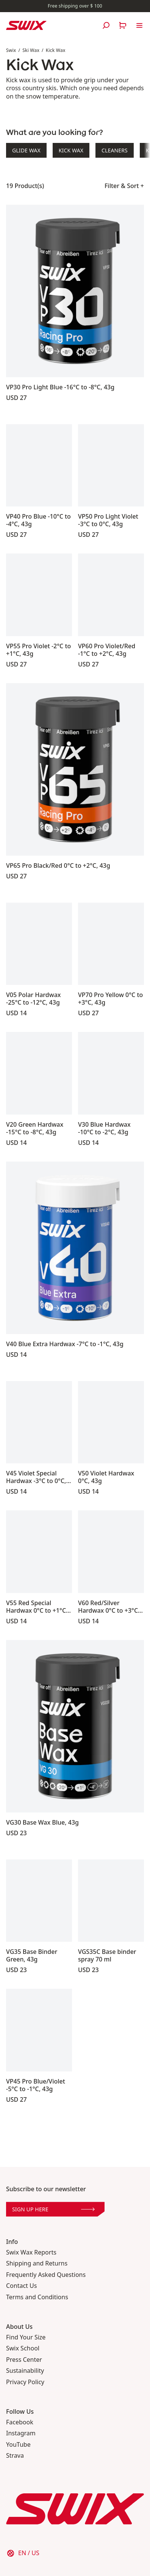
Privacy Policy (25, 2382)
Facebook (19, 2422)
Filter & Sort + (124, 186)
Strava (15, 2456)
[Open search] (106, 25)
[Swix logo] (26, 25)
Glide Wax (26, 150)
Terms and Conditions (37, 2297)
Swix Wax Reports (31, 2252)
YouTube (18, 2445)
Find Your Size (25, 2337)
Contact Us (21, 2286)
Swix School (22, 2348)
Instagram (21, 2433)
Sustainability (25, 2371)
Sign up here (53, 2209)
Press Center (24, 2360)
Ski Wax (30, 50)
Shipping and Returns (36, 2263)
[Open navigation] (139, 25)
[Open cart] (122, 25)
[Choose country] (22, 2553)
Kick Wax (56, 50)
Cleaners (115, 150)
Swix (11, 50)
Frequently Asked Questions (46, 2275)
